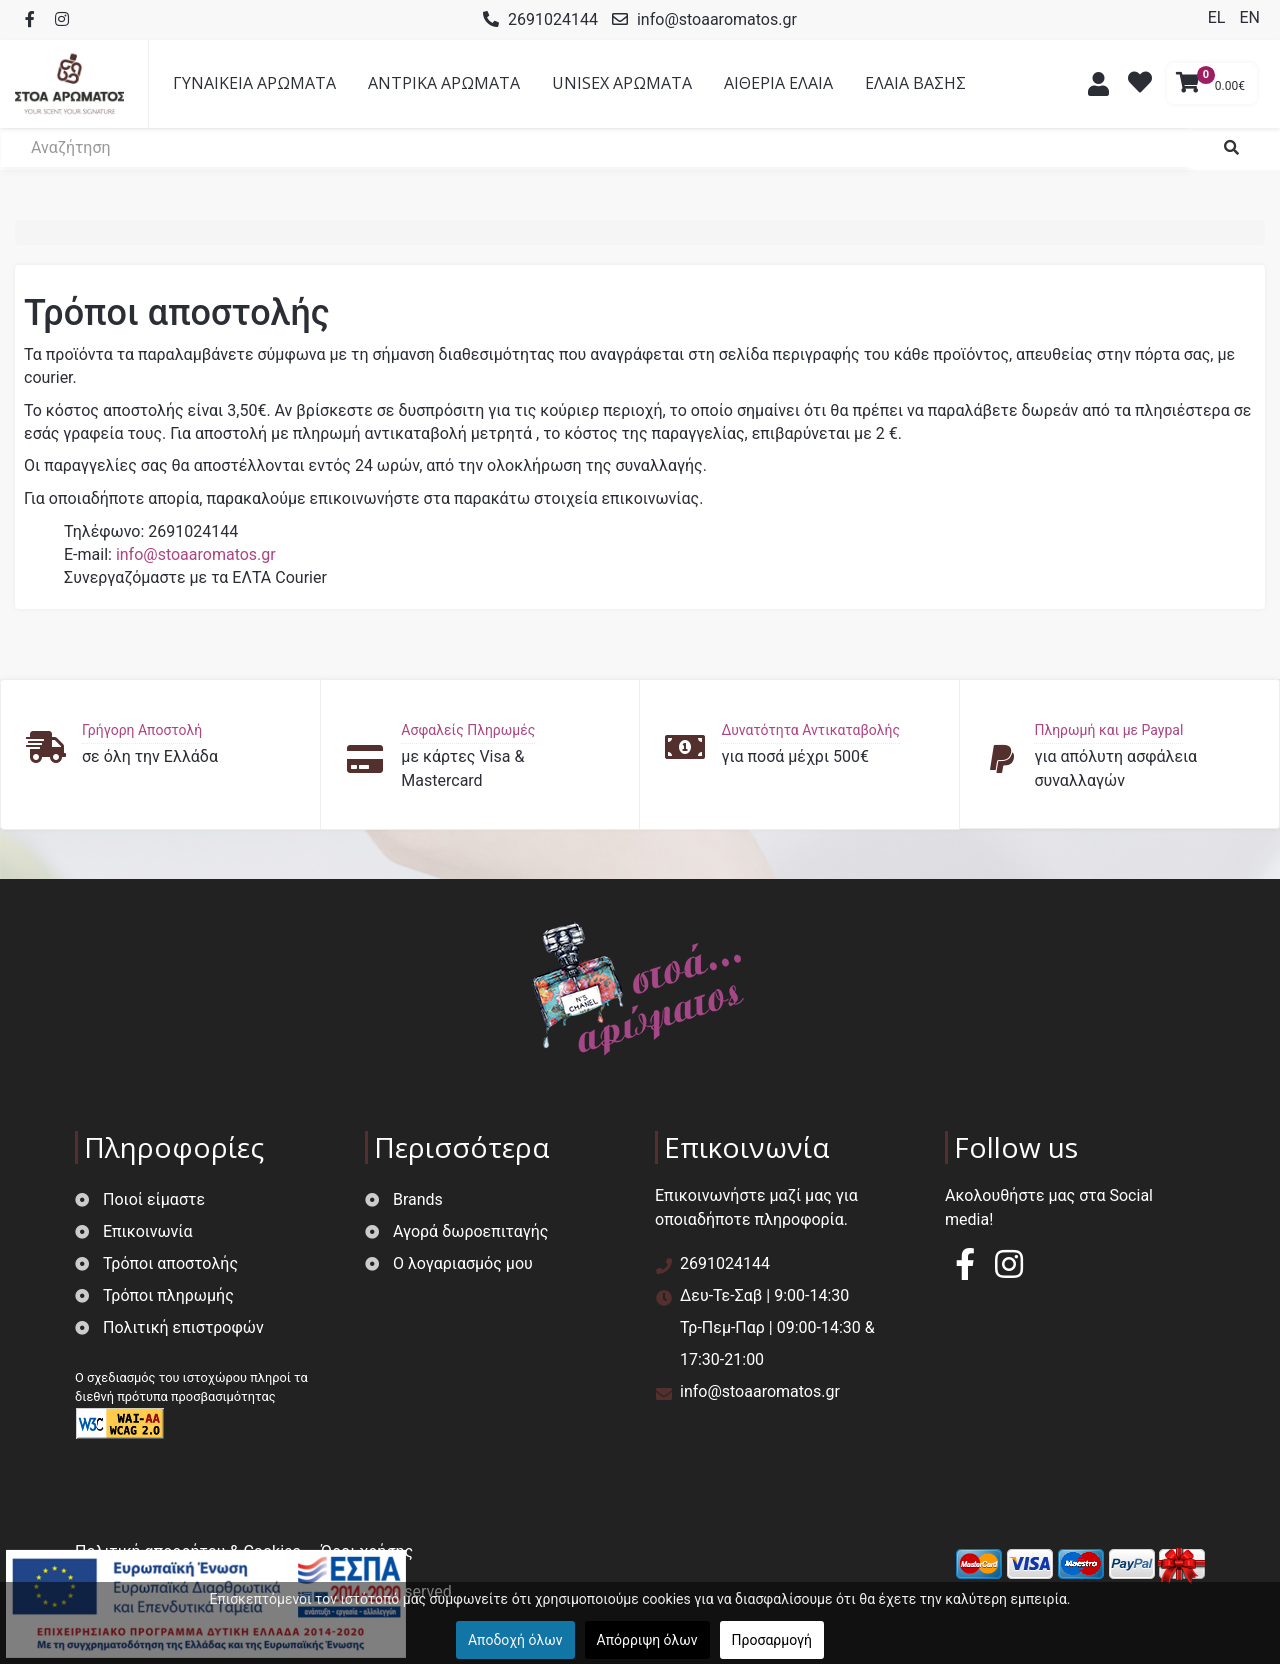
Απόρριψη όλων (647, 1640)
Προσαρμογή (772, 1640)
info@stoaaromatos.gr (717, 19)
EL (1219, 17)
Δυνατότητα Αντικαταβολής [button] (810, 730)
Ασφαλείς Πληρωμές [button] (468, 730)
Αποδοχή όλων (515, 1640)
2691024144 (553, 19)
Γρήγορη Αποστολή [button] (142, 730)
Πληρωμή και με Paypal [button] (1108, 730)
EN (1249, 17)
